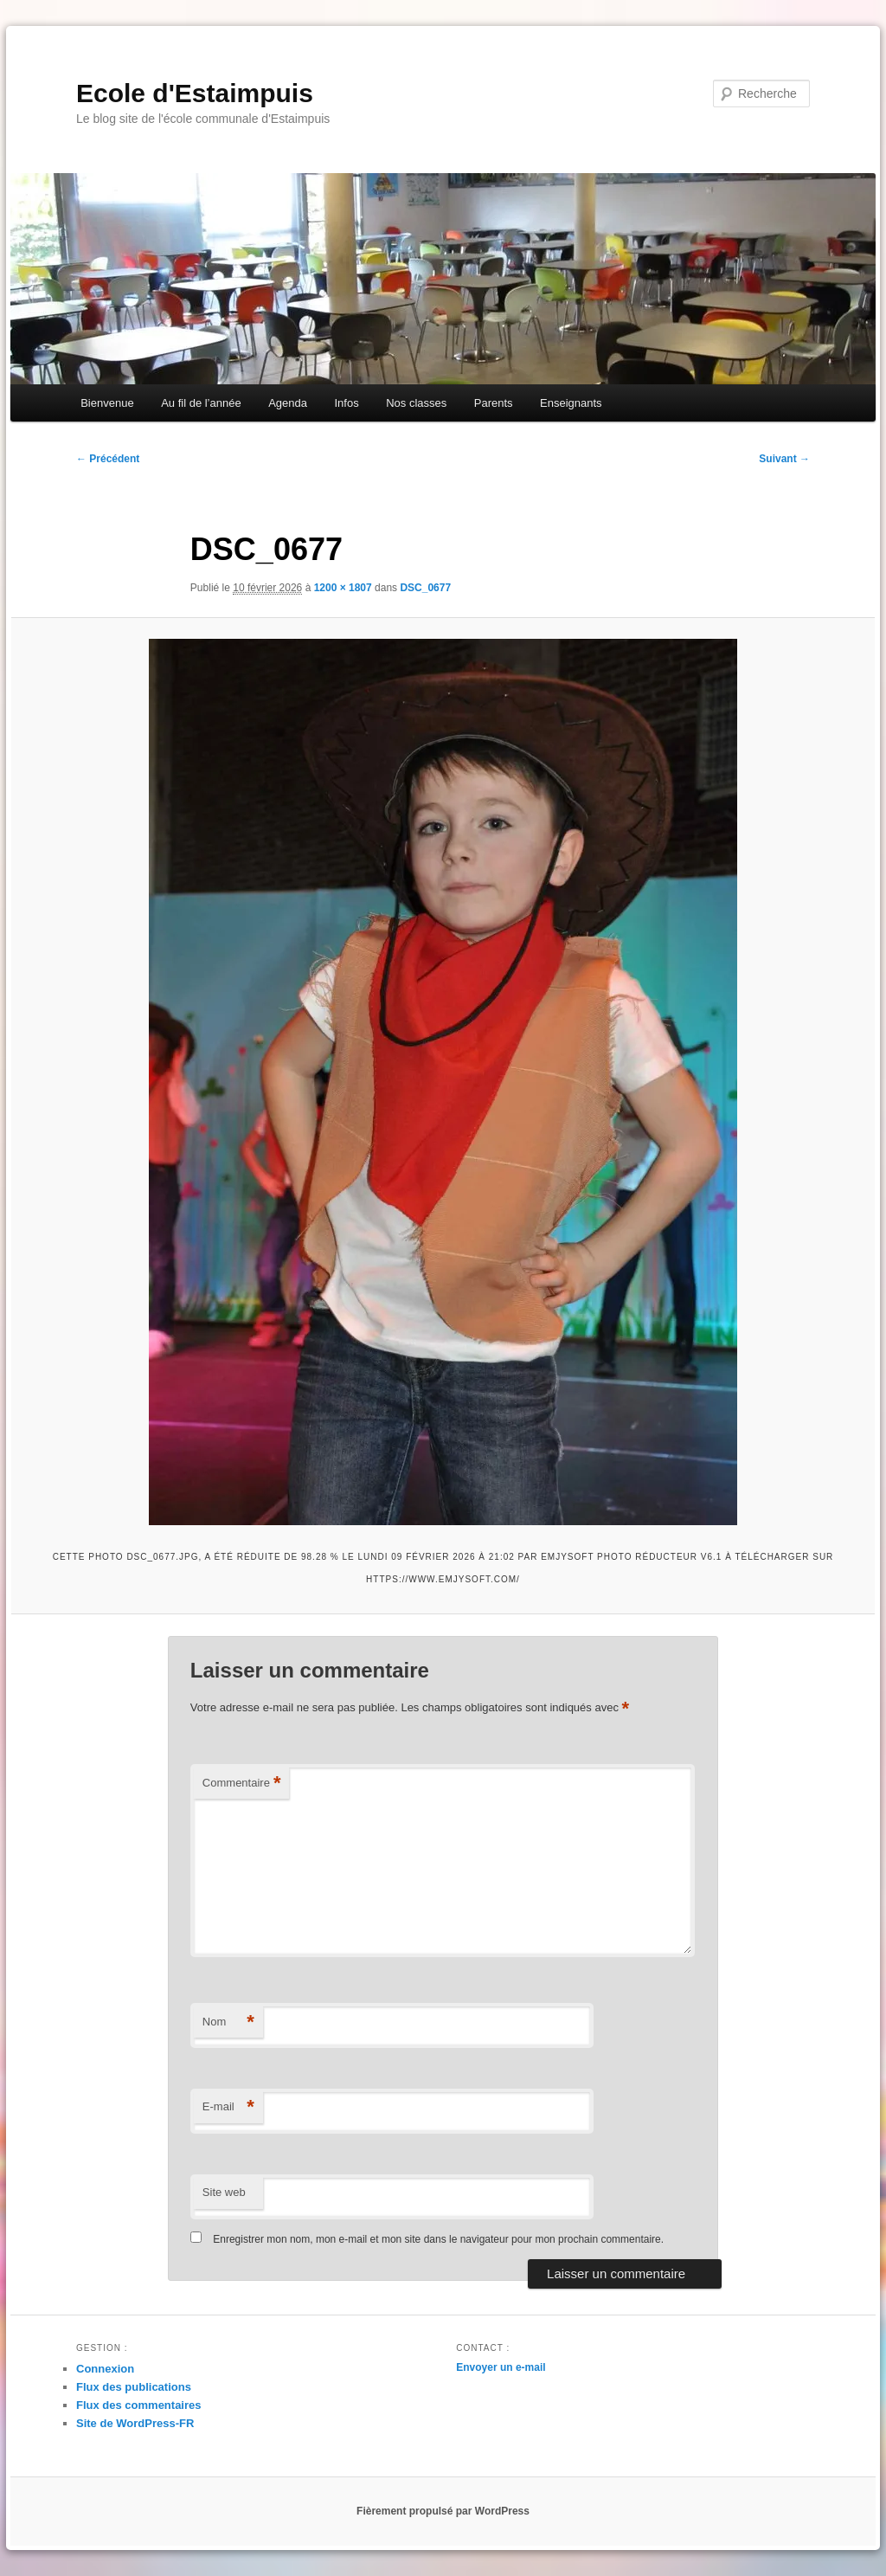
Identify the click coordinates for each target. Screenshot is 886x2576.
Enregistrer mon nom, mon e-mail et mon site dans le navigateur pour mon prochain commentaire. (438, 2239)
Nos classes (416, 402)
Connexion (105, 2368)
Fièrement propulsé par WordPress (443, 2511)
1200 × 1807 (343, 588)
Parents (493, 402)
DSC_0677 (425, 588)
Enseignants (571, 402)
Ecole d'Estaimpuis (194, 93)
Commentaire (241, 1783)
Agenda (287, 402)
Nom (228, 2022)
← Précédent (107, 459)
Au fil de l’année (201, 402)
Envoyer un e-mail (500, 2367)
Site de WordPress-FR (135, 2423)
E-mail (228, 2107)
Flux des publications (133, 2386)
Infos (346, 402)
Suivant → (784, 459)
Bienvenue (106, 402)
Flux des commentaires (139, 2405)
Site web (224, 2192)
